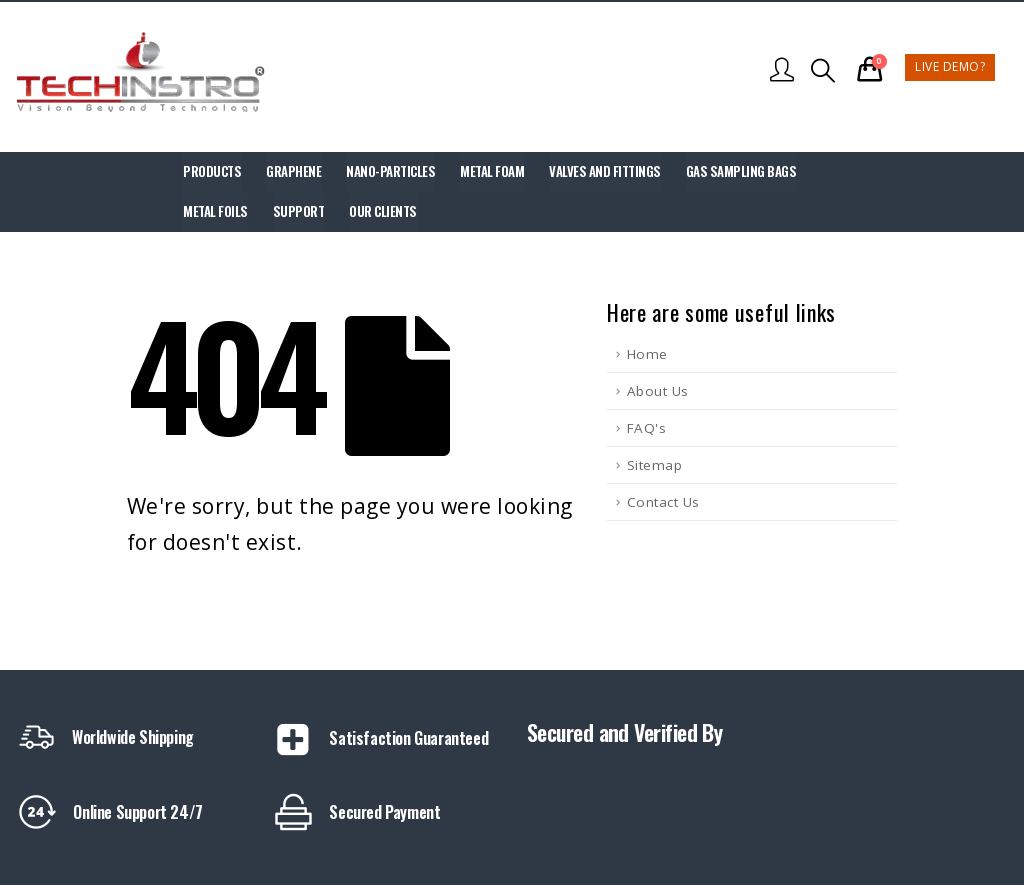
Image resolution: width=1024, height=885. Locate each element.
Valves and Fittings (605, 171)
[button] (823, 70)
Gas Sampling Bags (741, 171)
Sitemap (655, 465)
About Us (658, 391)
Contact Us (663, 502)
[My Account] (782, 70)
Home (647, 354)
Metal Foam (492, 171)
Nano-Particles (390, 171)
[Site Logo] (140, 70)
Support (299, 211)
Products (212, 171)
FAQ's (647, 428)
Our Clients (383, 211)
